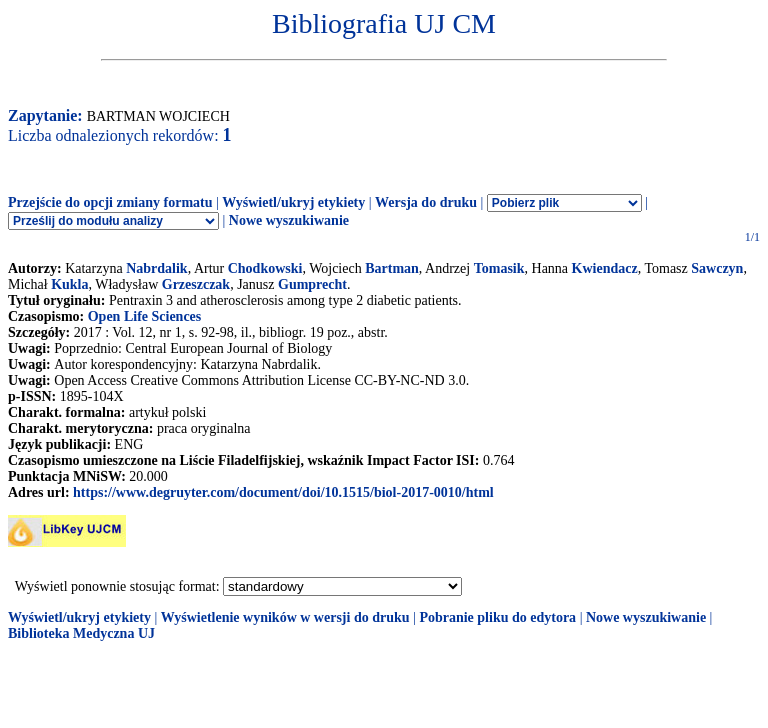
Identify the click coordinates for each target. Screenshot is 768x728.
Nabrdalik (156, 268)
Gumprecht (312, 284)
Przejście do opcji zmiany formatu (110, 202)
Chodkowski (265, 268)
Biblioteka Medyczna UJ (81, 633)
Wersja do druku (426, 202)
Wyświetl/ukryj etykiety (293, 202)
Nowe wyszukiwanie (289, 220)
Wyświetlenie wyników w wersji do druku (285, 617)
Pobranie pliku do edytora (497, 617)
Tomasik (499, 268)
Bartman (392, 268)
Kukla (69, 284)
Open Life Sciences (145, 316)
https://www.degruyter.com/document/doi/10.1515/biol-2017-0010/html (283, 492)
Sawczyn (717, 268)
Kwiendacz (605, 268)
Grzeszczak (196, 284)
